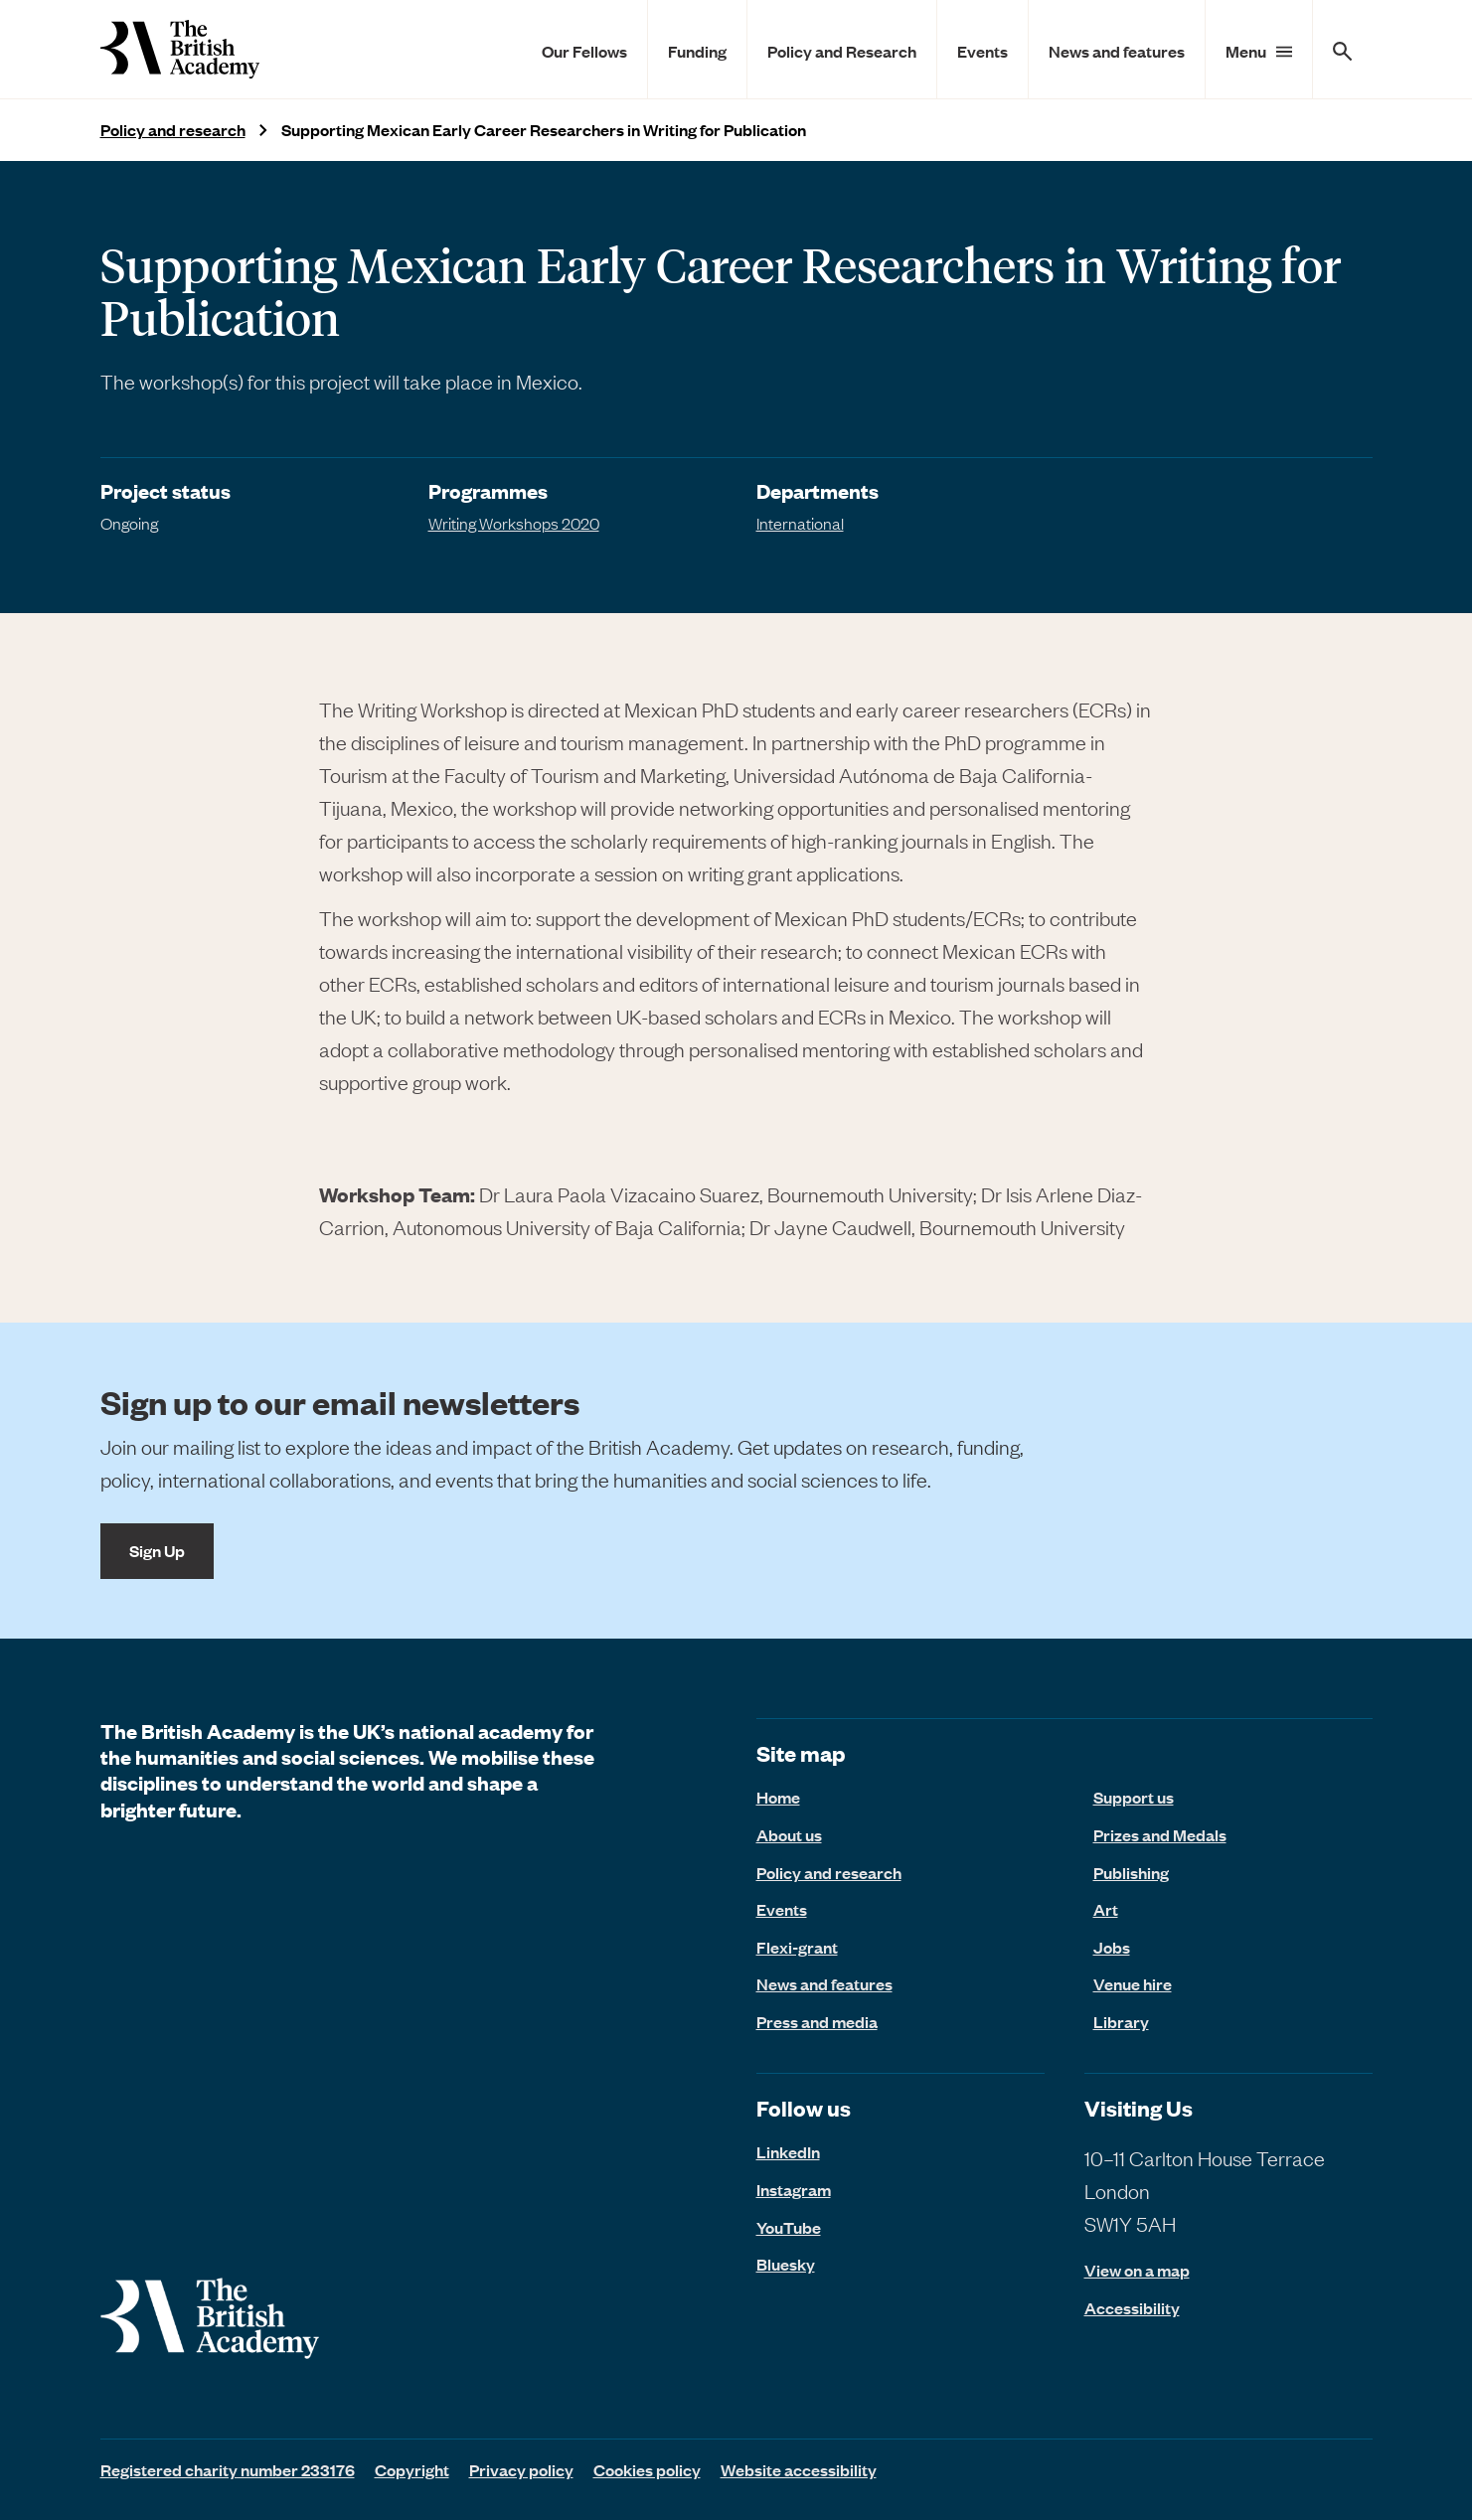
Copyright (412, 2469)
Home (778, 1797)
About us (789, 1834)
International (800, 523)
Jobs (1111, 1947)
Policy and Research (841, 51)
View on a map (1137, 2270)
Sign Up (157, 1550)
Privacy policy (521, 2469)
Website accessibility (799, 2469)
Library (1121, 2021)
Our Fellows (584, 51)
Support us (1133, 1797)
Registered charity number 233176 (227, 2469)
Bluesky (785, 2264)
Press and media (817, 2021)
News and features (1117, 51)
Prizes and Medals (1160, 1834)
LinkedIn (788, 2151)
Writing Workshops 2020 (513, 523)
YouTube (788, 2227)
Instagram (793, 2189)
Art (1105, 1909)
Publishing (1131, 1872)
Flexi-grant (797, 1947)
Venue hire (1132, 1983)
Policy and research (172, 129)
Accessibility (1132, 2307)
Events (982, 51)
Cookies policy (647, 2469)
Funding (697, 51)
